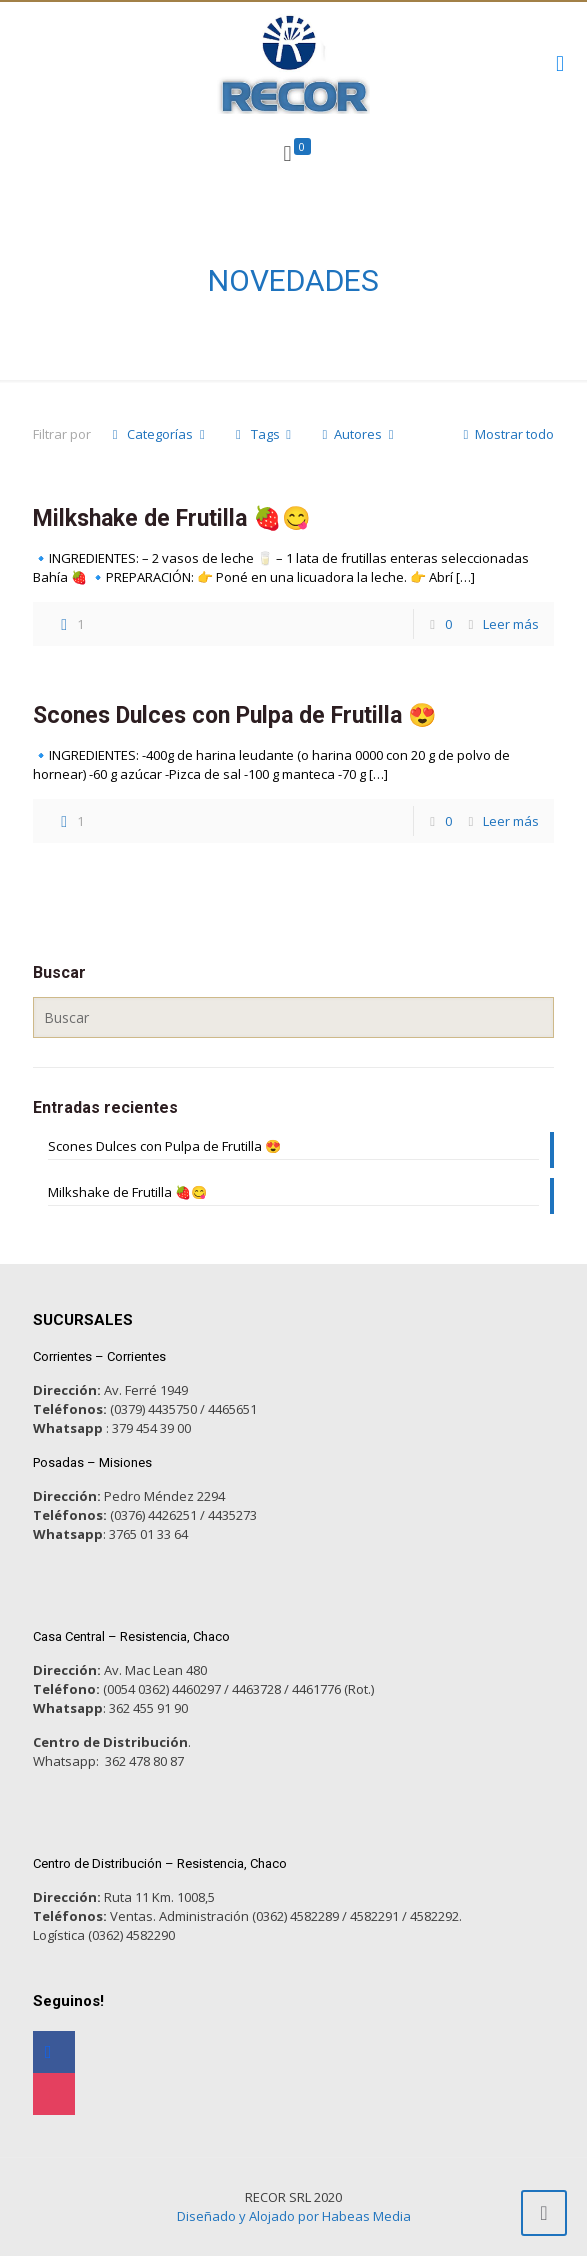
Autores (358, 434)
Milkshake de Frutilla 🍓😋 (172, 518)
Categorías (158, 434)
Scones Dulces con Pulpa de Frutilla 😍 (235, 715)
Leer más (511, 624)
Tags (263, 434)
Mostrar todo (505, 434)
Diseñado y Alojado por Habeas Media (294, 2216)
